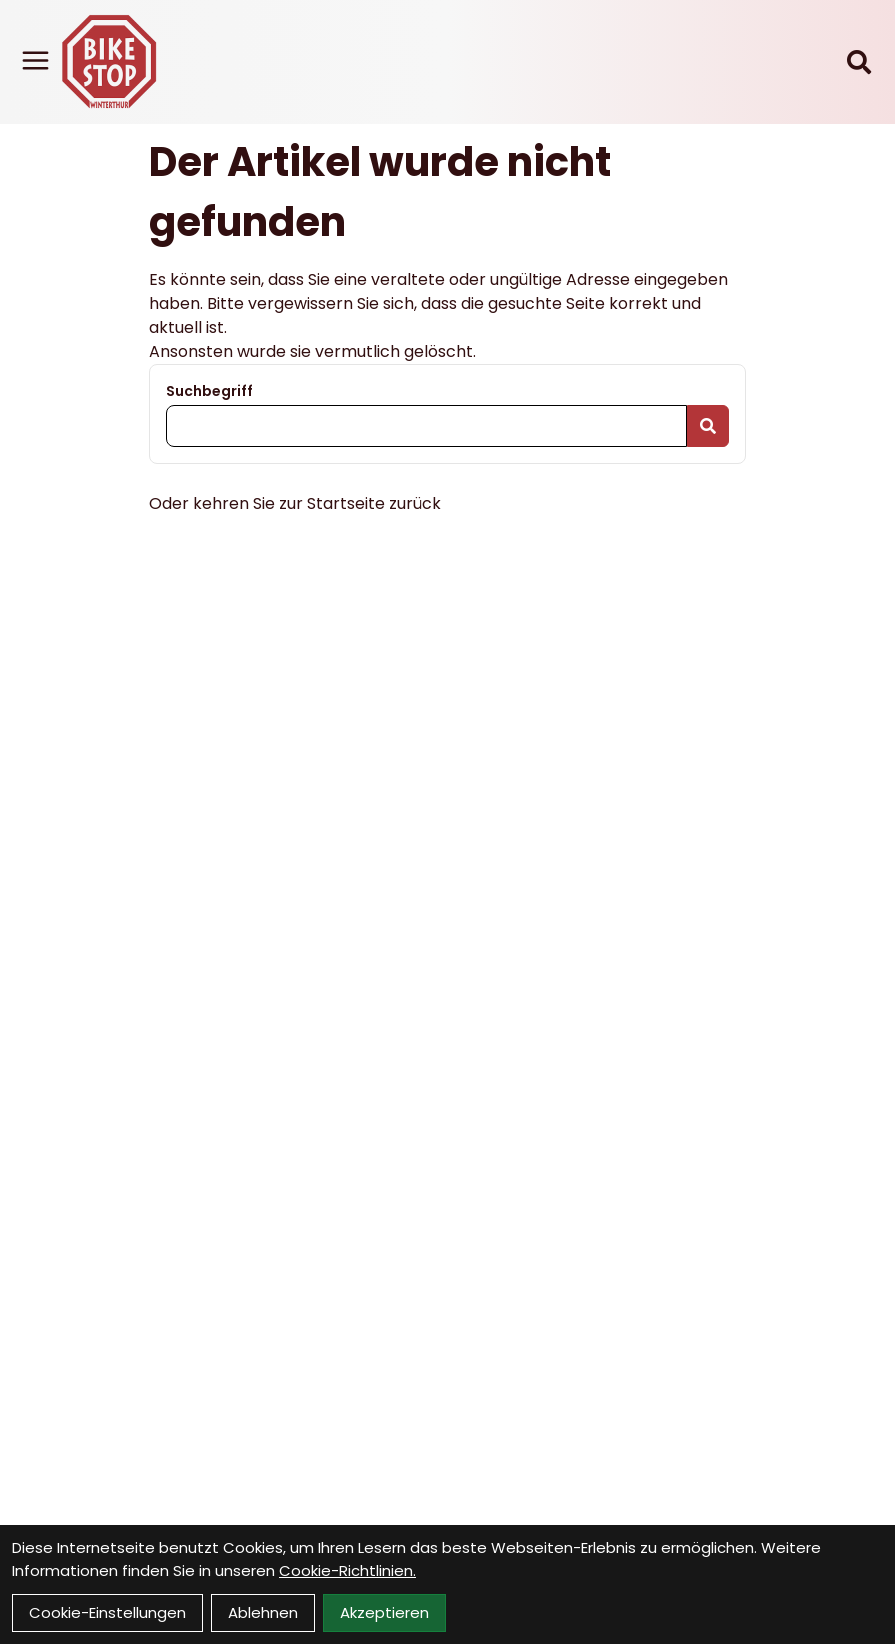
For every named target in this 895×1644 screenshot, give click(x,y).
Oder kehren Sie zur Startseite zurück (295, 503)
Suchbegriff (209, 391)
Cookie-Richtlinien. (347, 1570)
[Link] (35, 60)
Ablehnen (263, 1612)
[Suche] (859, 62)
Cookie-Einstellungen (107, 1612)
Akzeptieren (384, 1612)
